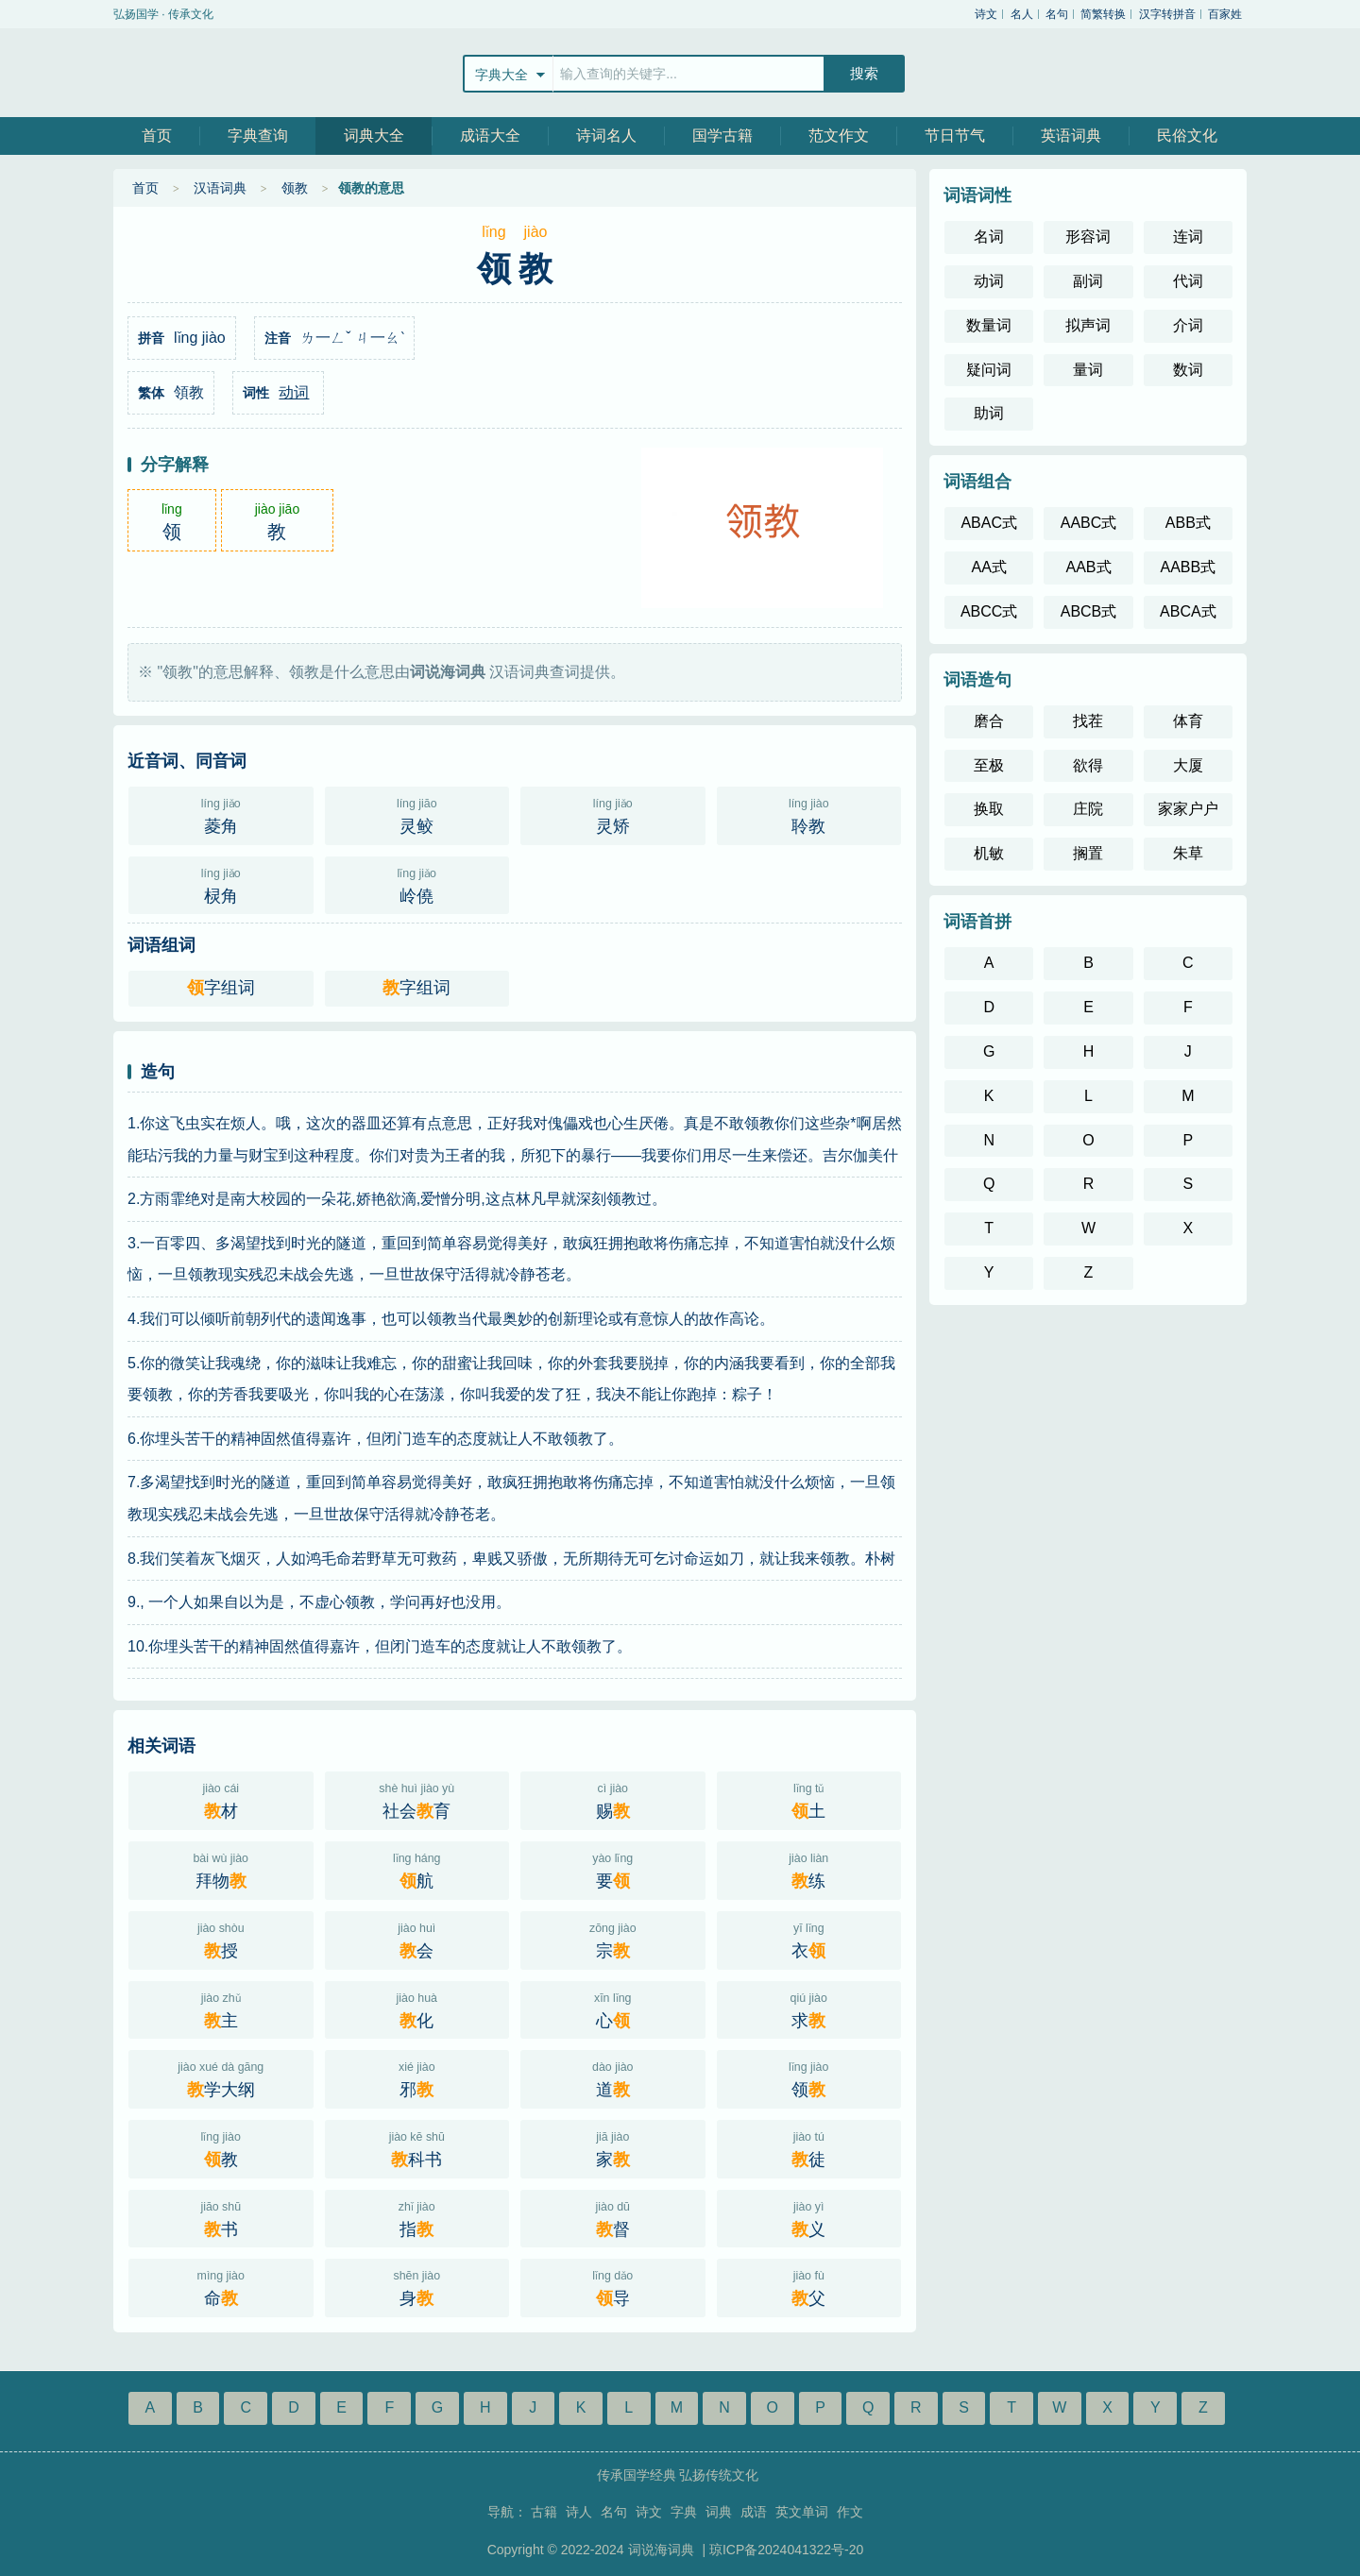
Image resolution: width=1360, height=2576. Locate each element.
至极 (989, 765)
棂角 (221, 884)
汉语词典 (220, 188)
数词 (1188, 370)
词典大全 (374, 135)
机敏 (989, 853)
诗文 (986, 14)
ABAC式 (988, 523)
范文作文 (838, 135)
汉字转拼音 (1167, 14)
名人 (1022, 14)
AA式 (988, 567)
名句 (1057, 14)
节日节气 (955, 135)
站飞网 (174, 73)
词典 (719, 2511)
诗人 (579, 2511)
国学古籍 (722, 135)
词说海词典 (663, 2549)
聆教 (809, 814)
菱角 (221, 814)
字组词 (221, 987)
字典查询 (258, 135)
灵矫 (613, 814)
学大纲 (221, 2077)
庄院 (1088, 809)
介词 (1188, 325)
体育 (1188, 721)
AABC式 (1089, 523)
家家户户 (1188, 809)
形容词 (1088, 237)
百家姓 (1225, 14)
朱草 (1188, 853)
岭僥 (417, 884)
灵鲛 (417, 814)
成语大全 (490, 135)
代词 (1188, 281)
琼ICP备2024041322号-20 (786, 2549)
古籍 (544, 2511)
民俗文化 (1187, 135)
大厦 (1188, 765)
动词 (294, 392)
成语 (753, 2511)
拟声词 (1088, 325)
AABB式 (1188, 567)
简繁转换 (1103, 14)
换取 (989, 809)
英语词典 (1071, 135)
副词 (1088, 281)
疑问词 (989, 370)
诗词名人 (606, 135)
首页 (157, 135)
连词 (1188, 237)
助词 (989, 413)
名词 (989, 237)
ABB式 (1188, 523)
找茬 (1088, 721)
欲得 (1088, 765)
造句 (158, 1071)
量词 (1088, 370)
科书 (417, 2147)
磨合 (989, 721)
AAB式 (1088, 567)
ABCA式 (1188, 611)
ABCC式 (988, 611)
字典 (684, 2511)
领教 (294, 188)
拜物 (221, 1868)
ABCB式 (1089, 611)
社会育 (417, 1799)
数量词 (989, 325)
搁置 (1088, 853)
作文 (850, 2511)
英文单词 (801, 2511)
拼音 (151, 338)
